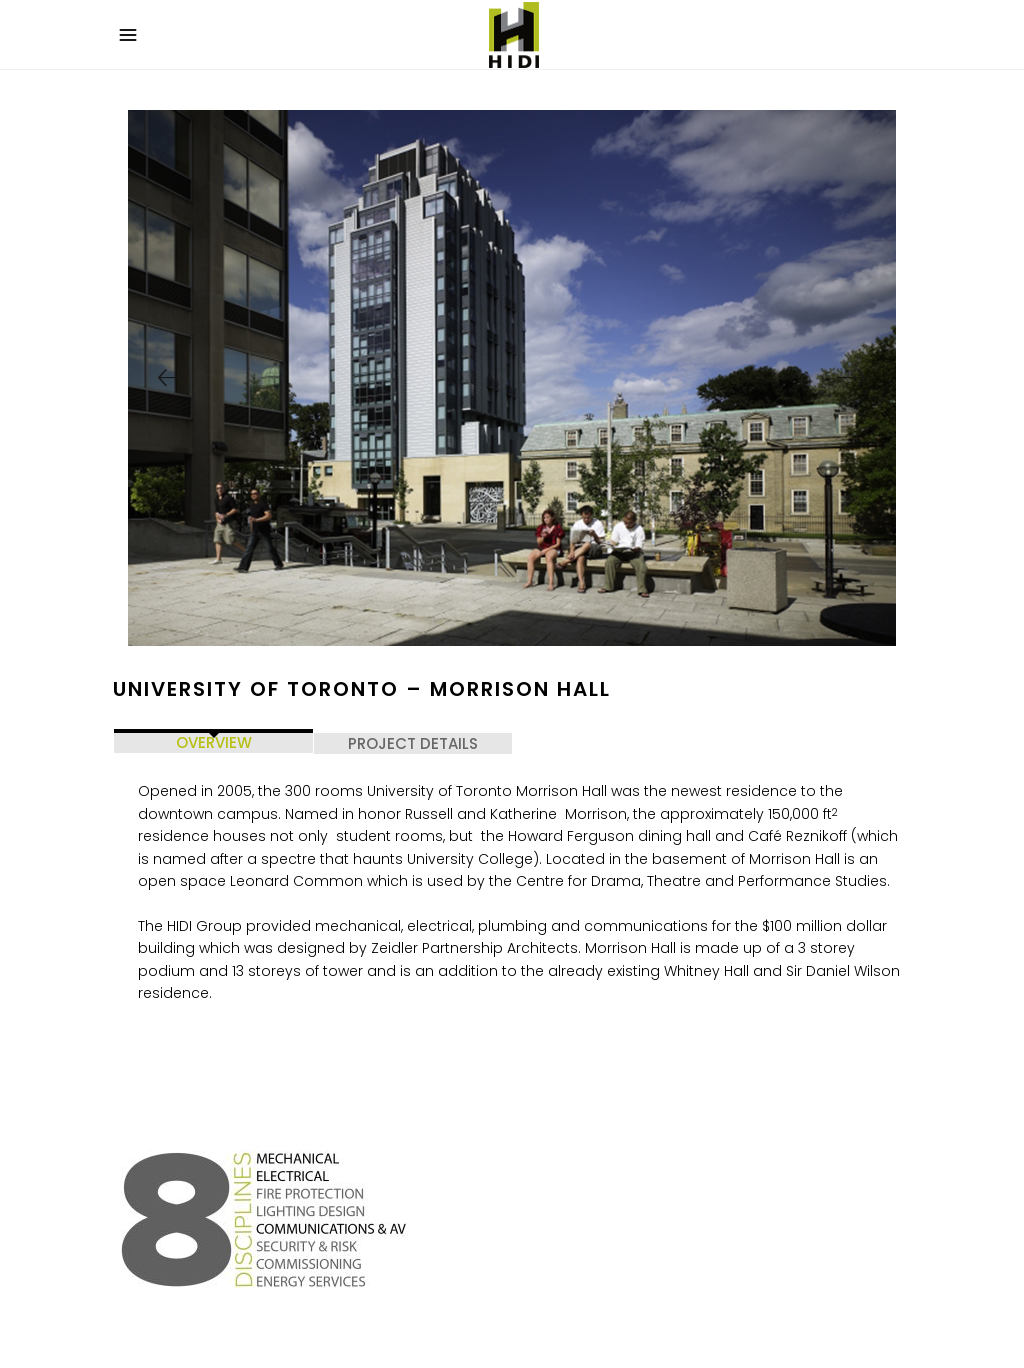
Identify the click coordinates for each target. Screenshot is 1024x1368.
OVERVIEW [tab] (214, 742)
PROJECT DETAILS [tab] (413, 743)
